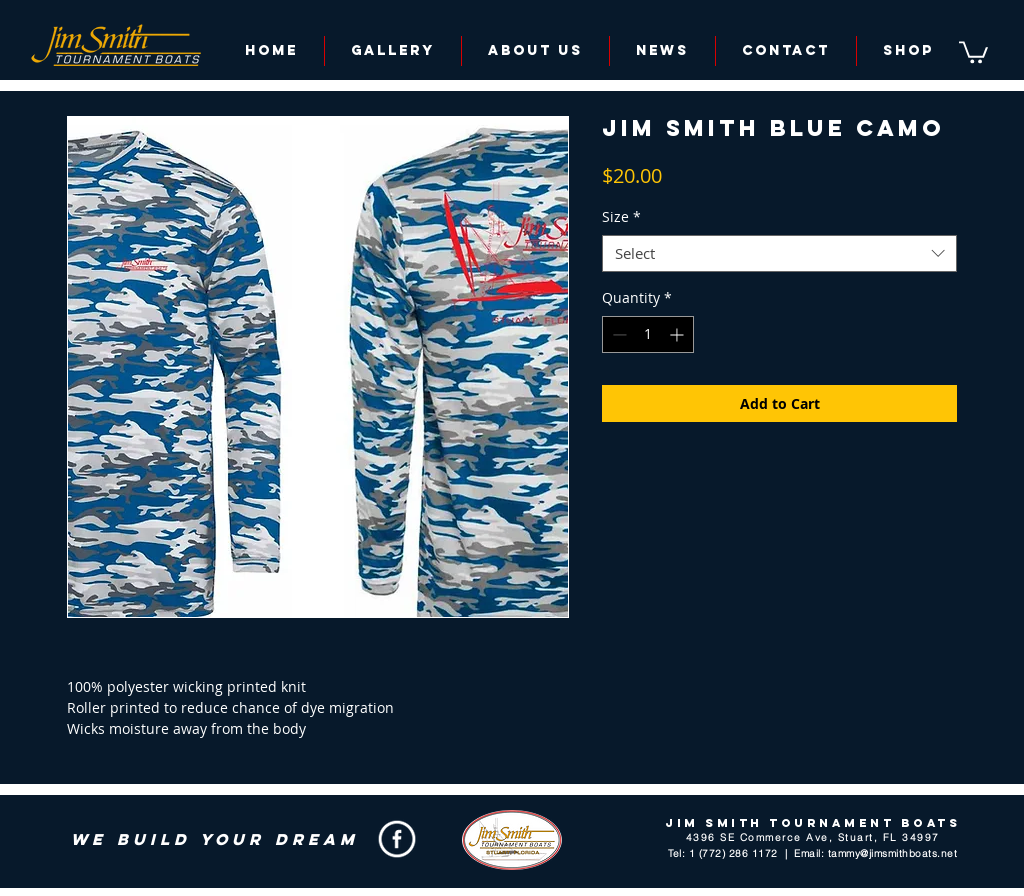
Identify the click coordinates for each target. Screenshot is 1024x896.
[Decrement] (617, 334)
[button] (973, 51)
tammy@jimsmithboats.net (893, 853)
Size (621, 217)
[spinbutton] (648, 334)
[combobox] (779, 254)
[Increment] (678, 334)
